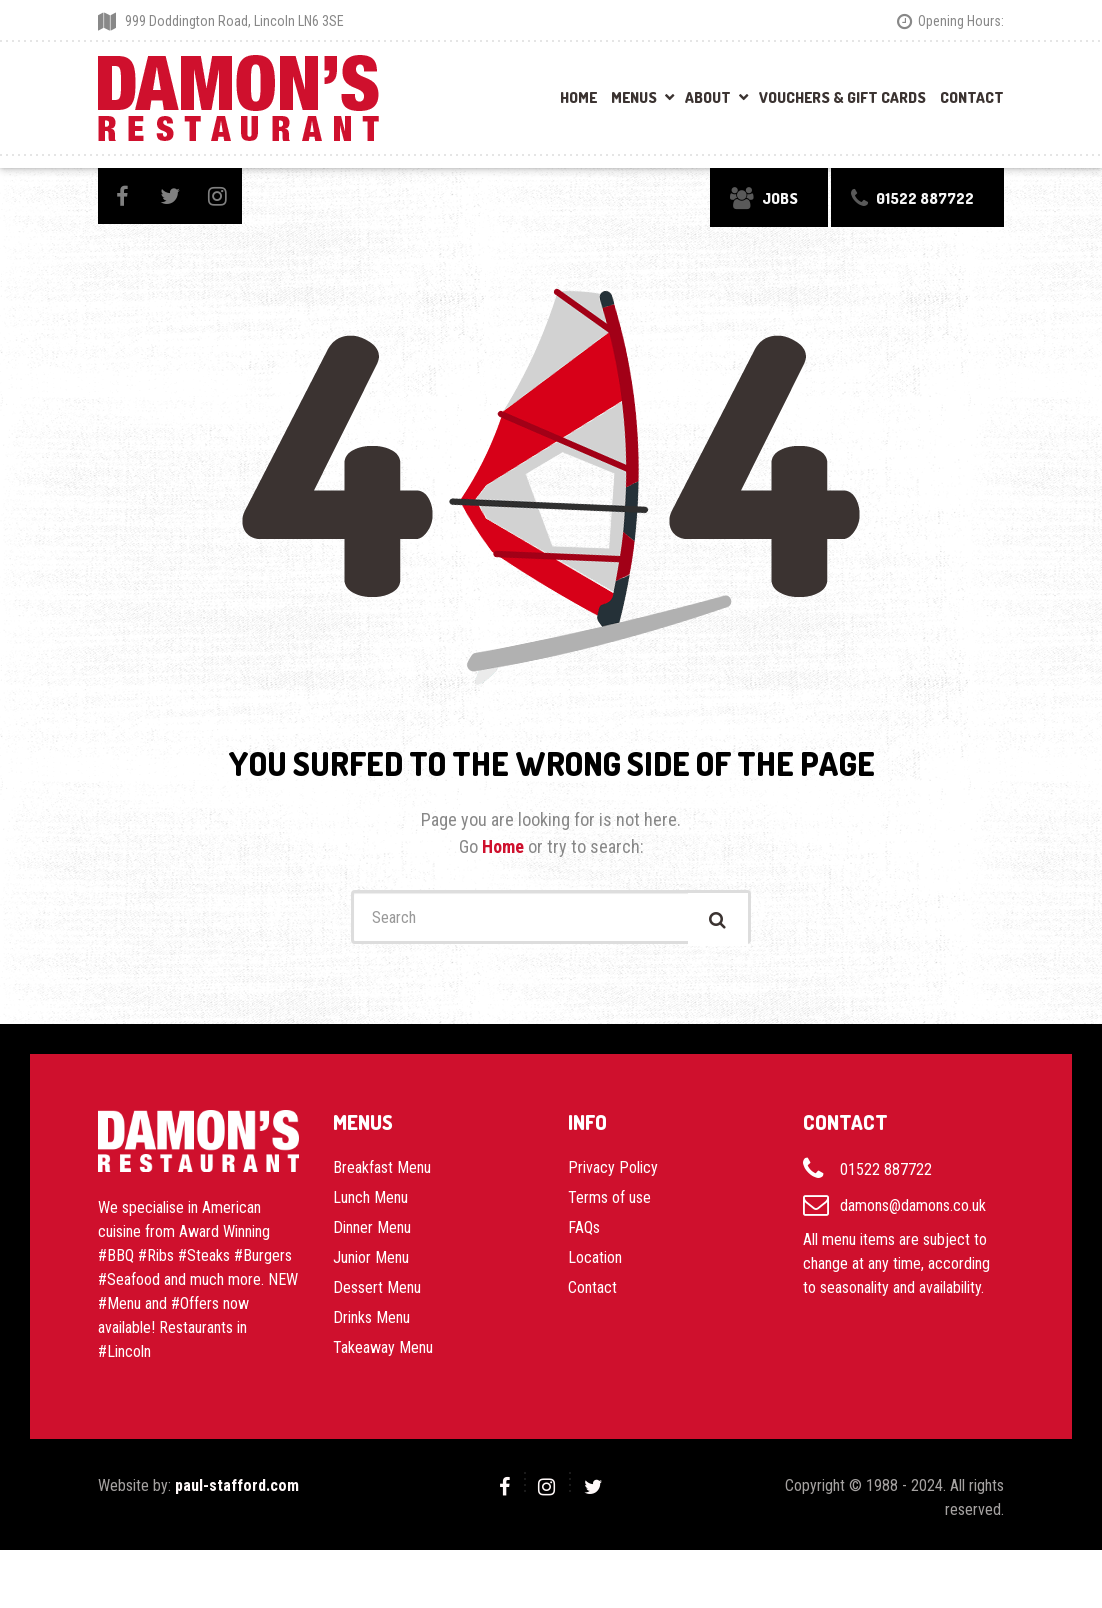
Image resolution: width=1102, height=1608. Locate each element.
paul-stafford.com (237, 1491)
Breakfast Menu (382, 1173)
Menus (634, 97)
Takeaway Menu (383, 1353)
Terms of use (609, 1203)
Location (595, 1263)
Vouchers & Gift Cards (842, 97)
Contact (972, 97)
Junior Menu (371, 1263)
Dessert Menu (377, 1293)
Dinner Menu (372, 1233)
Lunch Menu (370, 1203)
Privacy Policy (613, 1173)
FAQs (584, 1233)
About (708, 97)
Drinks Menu (371, 1323)
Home (578, 97)
